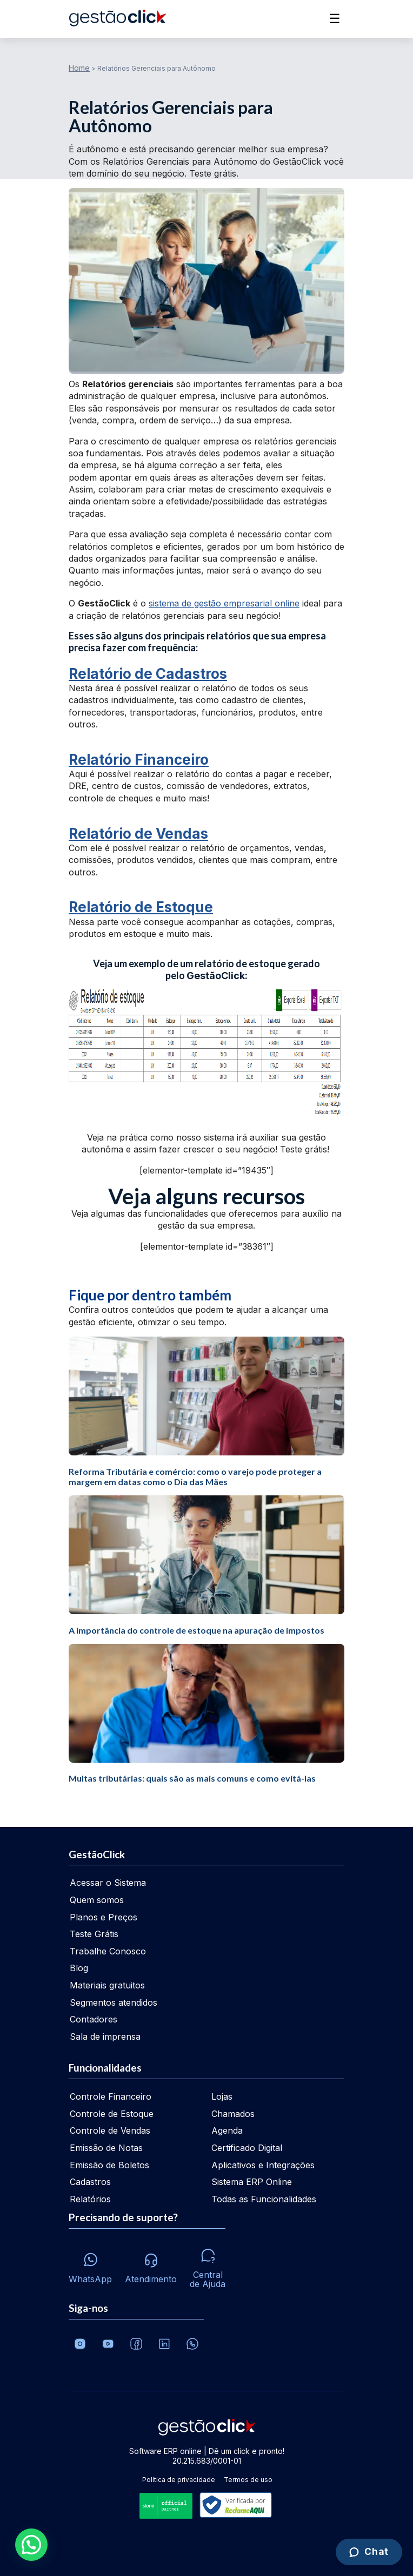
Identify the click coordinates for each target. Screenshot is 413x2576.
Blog (79, 1968)
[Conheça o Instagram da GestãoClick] (80, 2343)
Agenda (227, 2130)
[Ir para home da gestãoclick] (117, 19)
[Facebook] (136, 2343)
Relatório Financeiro (139, 759)
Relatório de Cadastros (148, 673)
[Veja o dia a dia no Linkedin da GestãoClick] (164, 2343)
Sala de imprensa (105, 2036)
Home (79, 67)
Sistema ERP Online (251, 2181)
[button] (31, 2544)
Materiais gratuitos (107, 1985)
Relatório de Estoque (141, 907)
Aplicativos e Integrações (263, 2165)
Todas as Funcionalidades (263, 2199)
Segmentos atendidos (113, 2002)
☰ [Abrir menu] (335, 19)
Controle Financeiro (110, 2096)
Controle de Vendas (110, 2130)
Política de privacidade (178, 2480)
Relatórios (90, 2199)
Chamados (233, 2113)
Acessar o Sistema (108, 1882)
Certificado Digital (246, 2147)
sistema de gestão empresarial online (224, 603)
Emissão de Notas (106, 2147)
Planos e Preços (103, 1917)
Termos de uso (248, 2480)
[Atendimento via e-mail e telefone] (151, 2265)
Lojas (221, 2096)
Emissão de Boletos (109, 2165)
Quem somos (97, 1899)
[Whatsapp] (90, 2265)
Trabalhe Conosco (108, 1951)
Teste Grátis (94, 1933)
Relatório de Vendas (138, 833)
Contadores (93, 2019)
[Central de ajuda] (207, 2265)
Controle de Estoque (112, 2113)
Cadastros (90, 2181)
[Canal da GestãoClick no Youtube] (108, 2343)
